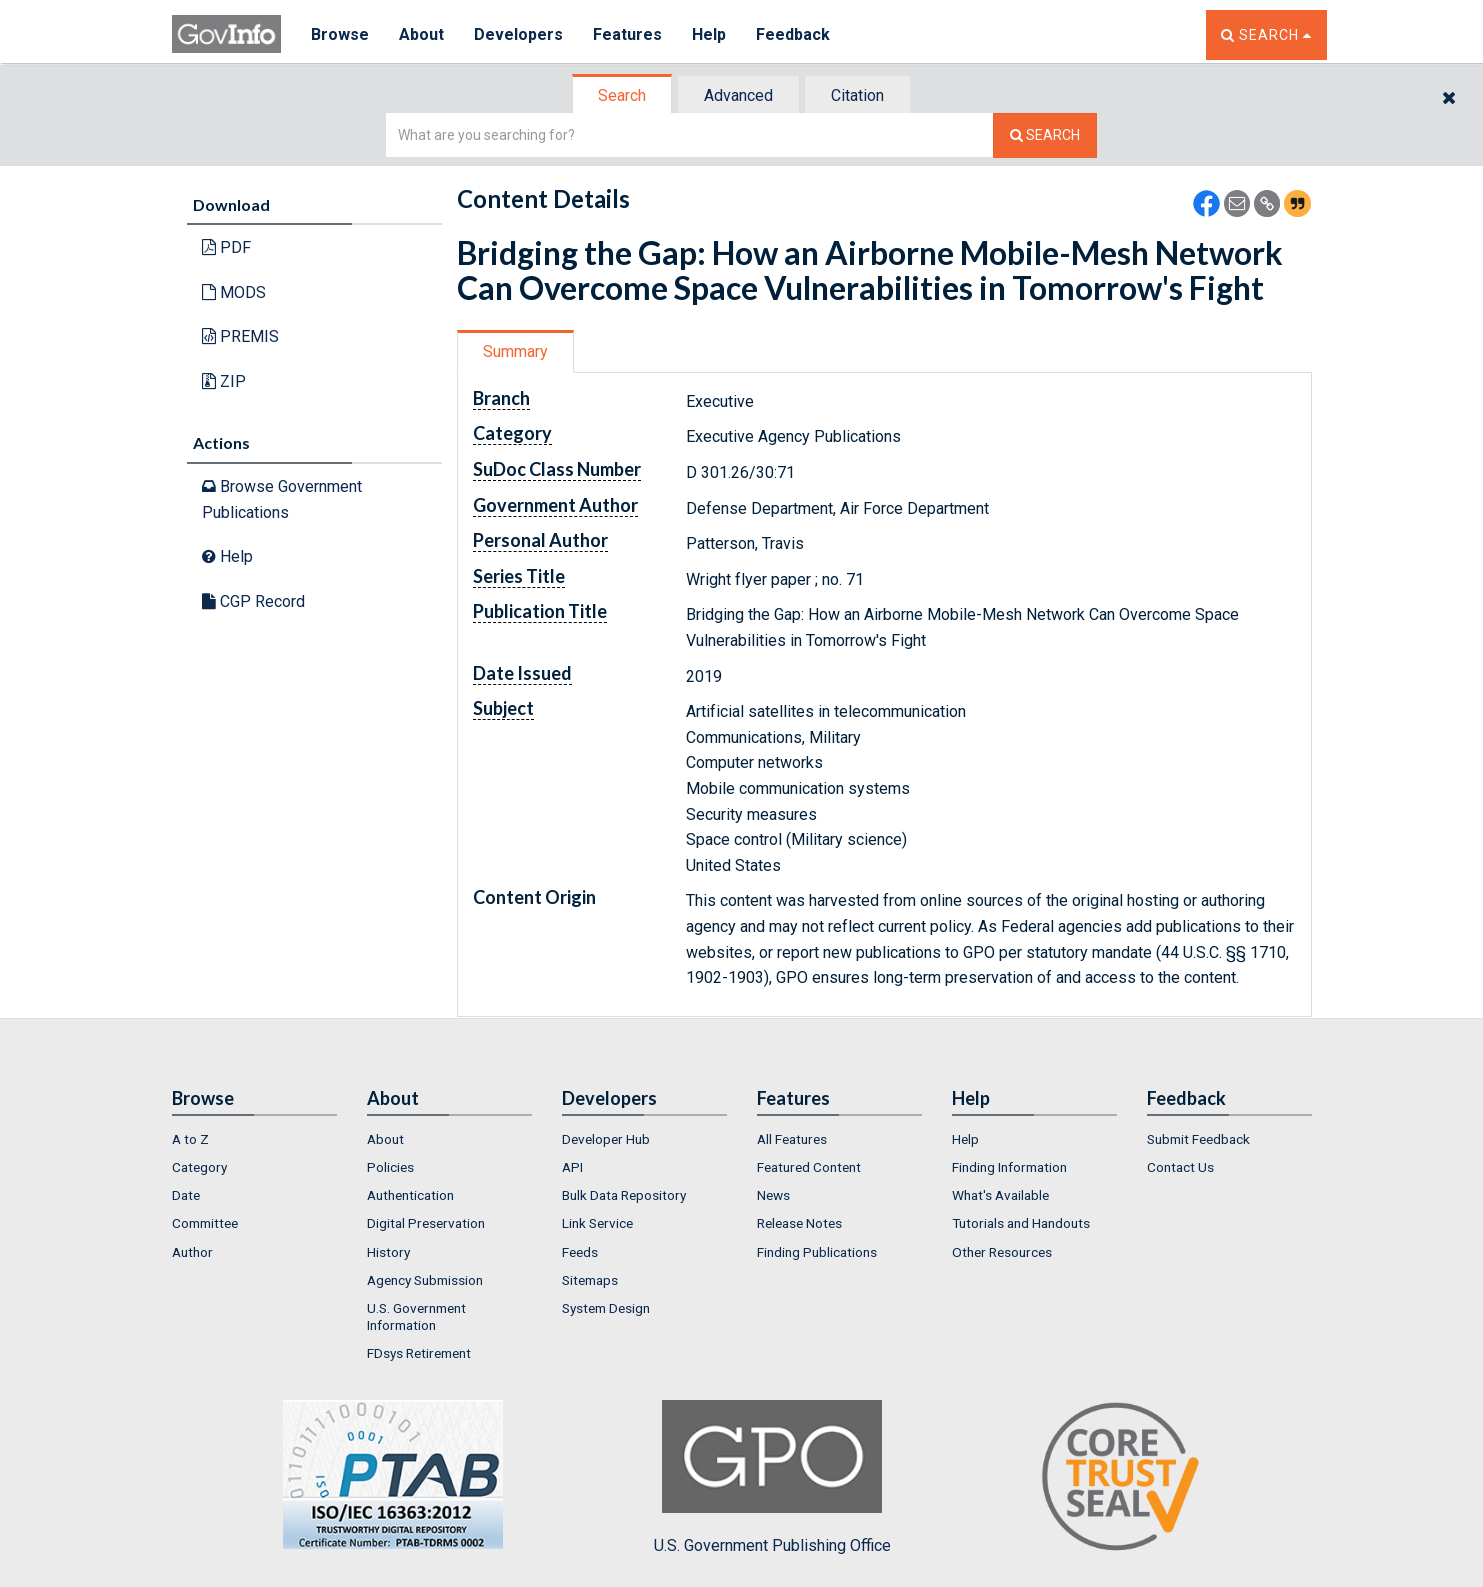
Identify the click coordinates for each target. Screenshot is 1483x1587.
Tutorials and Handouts (1021, 1223)
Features (627, 34)
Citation (857, 95)
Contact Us (1180, 1167)
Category (199, 1167)
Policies (390, 1167)
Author (192, 1252)
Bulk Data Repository (624, 1195)
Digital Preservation (426, 1223)
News (773, 1195)
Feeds (580, 1252)
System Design (606, 1308)
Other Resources (1002, 1252)
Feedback (793, 34)
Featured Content (809, 1167)
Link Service (597, 1223)
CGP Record (253, 601)
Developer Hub (606, 1139)
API (572, 1167)
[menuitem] (254, 1139)
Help (709, 34)
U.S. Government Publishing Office (772, 1477)
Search (622, 95)
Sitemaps (590, 1280)
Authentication (410, 1195)
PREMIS (240, 336)
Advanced (738, 95)
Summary (515, 351)
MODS (234, 292)
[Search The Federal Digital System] (1045, 135)
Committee (205, 1223)
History (388, 1252)
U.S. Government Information (416, 1316)
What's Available (1000, 1195)
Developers (518, 34)
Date (186, 1195)
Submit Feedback (1198, 1139)
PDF (226, 247)
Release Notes (799, 1223)
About (421, 34)
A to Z (190, 1139)
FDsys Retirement (419, 1353)
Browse (340, 34)
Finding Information (1009, 1167)
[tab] (623, 95)
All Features (792, 1139)
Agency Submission (425, 1280)
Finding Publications (817, 1252)
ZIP (224, 381)
